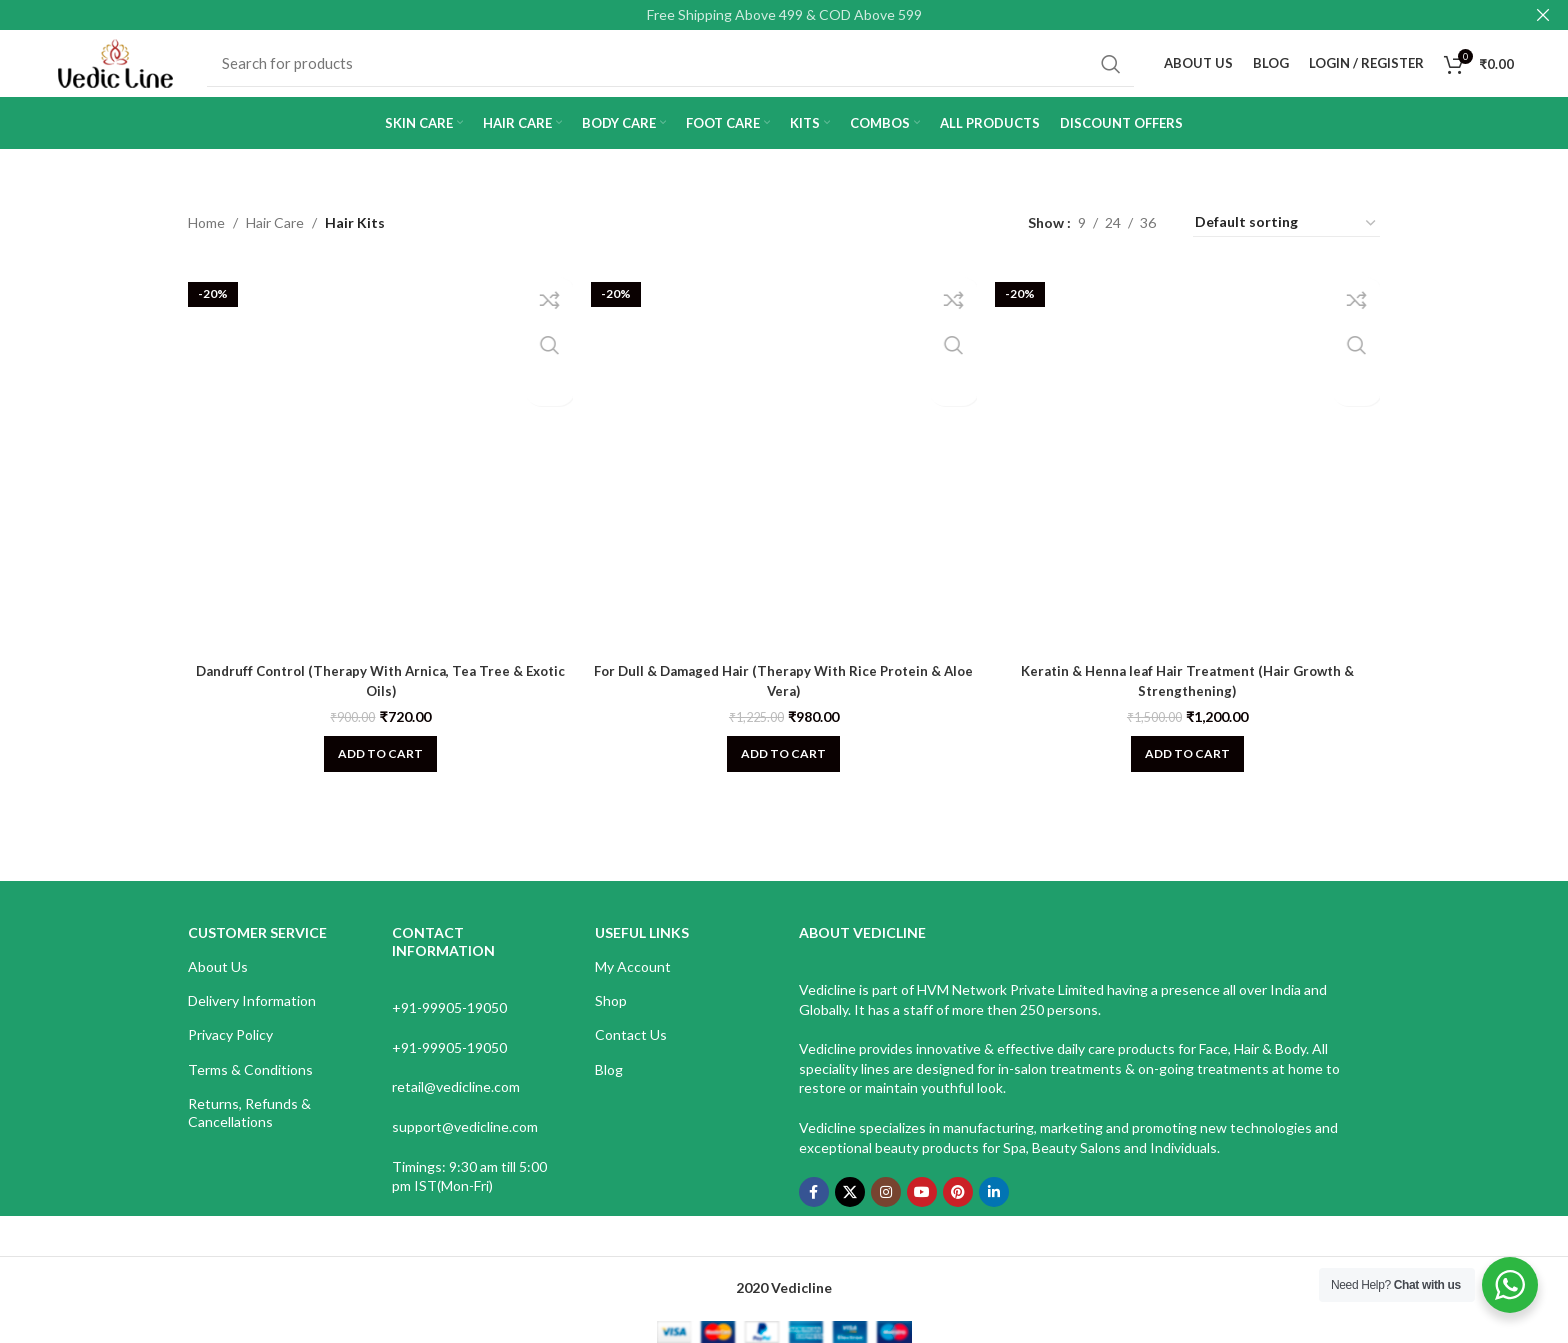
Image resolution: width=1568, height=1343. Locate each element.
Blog (609, 1086)
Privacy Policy (230, 1052)
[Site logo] (129, 70)
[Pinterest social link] (958, 1210)
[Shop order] (1286, 241)
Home (206, 240)
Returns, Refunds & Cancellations (249, 1129)
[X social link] (850, 1210)
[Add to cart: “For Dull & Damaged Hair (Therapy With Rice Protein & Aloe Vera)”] (783, 764)
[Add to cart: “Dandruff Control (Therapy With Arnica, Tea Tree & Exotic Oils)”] (376, 764)
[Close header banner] (1543, 15)
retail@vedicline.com (456, 1104)
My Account (633, 984)
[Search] (684, 73)
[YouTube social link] (922, 1210)
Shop (611, 1018)
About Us (218, 984)
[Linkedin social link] (994, 1210)
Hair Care (275, 240)
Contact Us (631, 1052)
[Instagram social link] (886, 1210)
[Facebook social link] (814, 1210)
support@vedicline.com (465, 1144)
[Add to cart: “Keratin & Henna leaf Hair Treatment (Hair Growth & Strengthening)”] (1191, 764)
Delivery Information (252, 1018)
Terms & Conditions (250, 1086)
